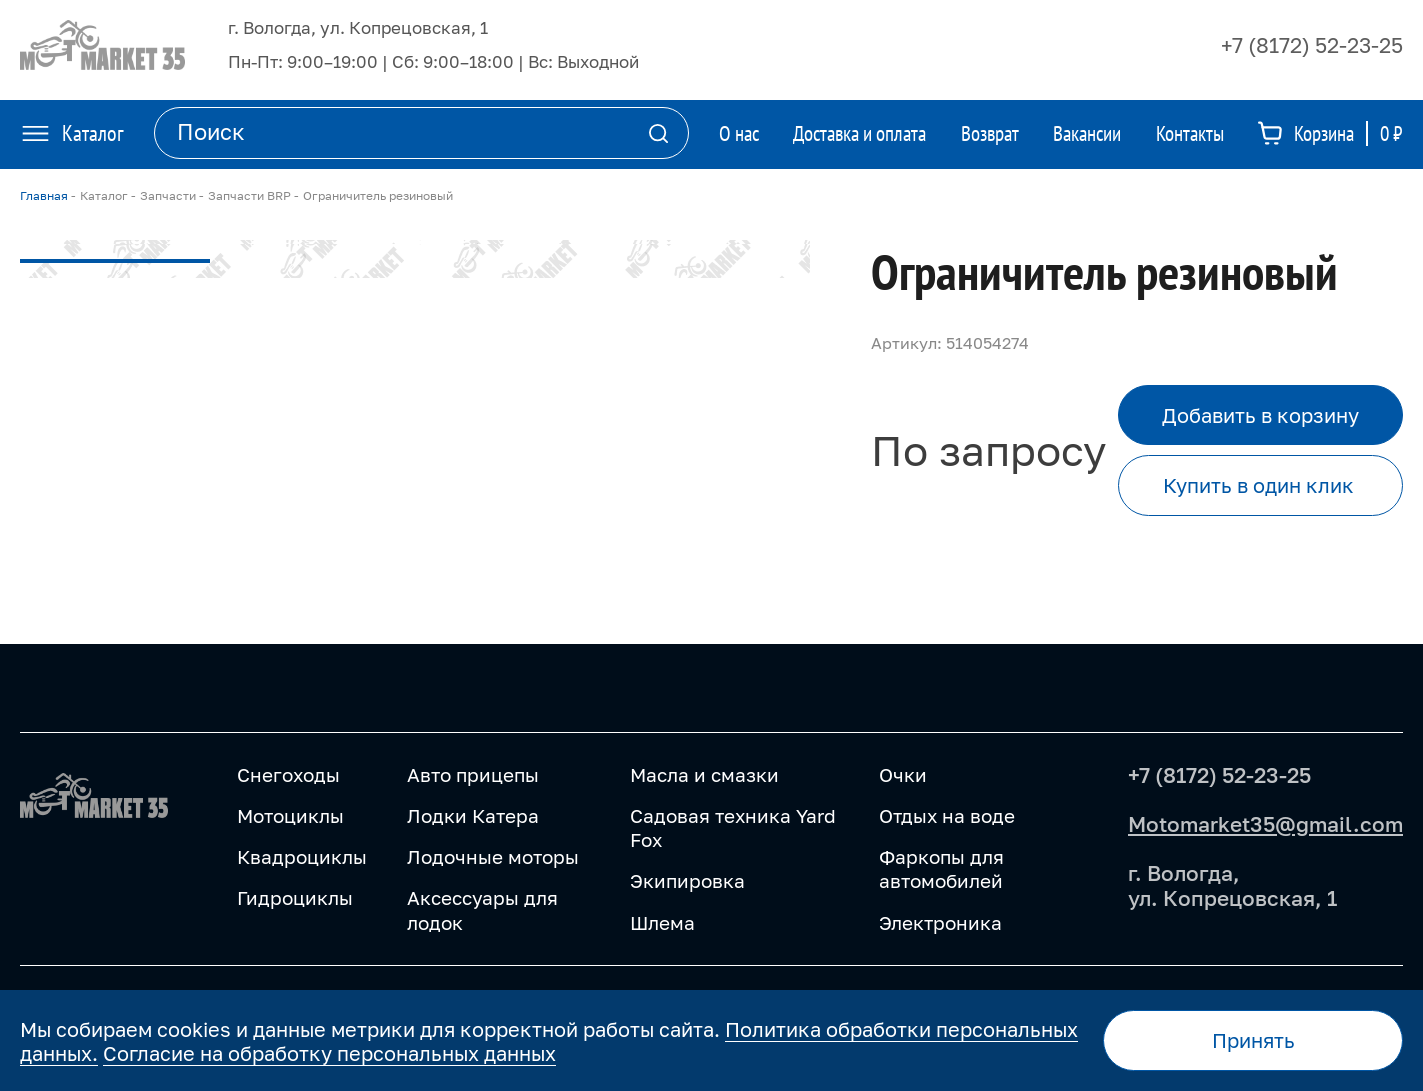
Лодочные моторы (493, 856)
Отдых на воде (947, 815)
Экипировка (687, 880)
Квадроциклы (302, 856)
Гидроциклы (295, 897)
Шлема (662, 922)
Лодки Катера (473, 815)
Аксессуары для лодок (482, 909)
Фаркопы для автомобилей (941, 868)
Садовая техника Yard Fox (733, 827)
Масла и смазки (704, 774)
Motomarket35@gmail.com (1265, 824)
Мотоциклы (290, 815)
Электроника (940, 922)
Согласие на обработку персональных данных (329, 1053)
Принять (1253, 1040)
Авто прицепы (473, 774)
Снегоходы (288, 774)
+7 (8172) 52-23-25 (1312, 45)
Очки (903, 774)
